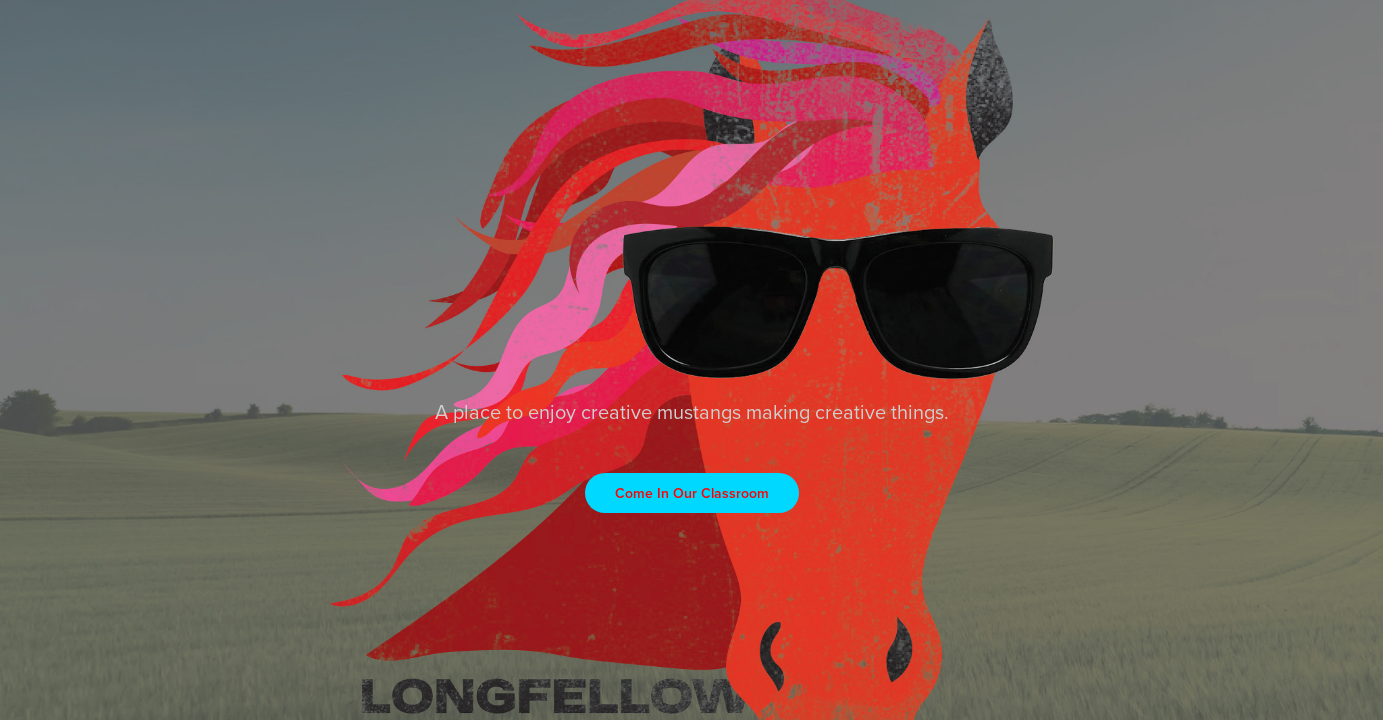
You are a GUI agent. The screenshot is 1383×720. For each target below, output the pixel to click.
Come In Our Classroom (692, 493)
